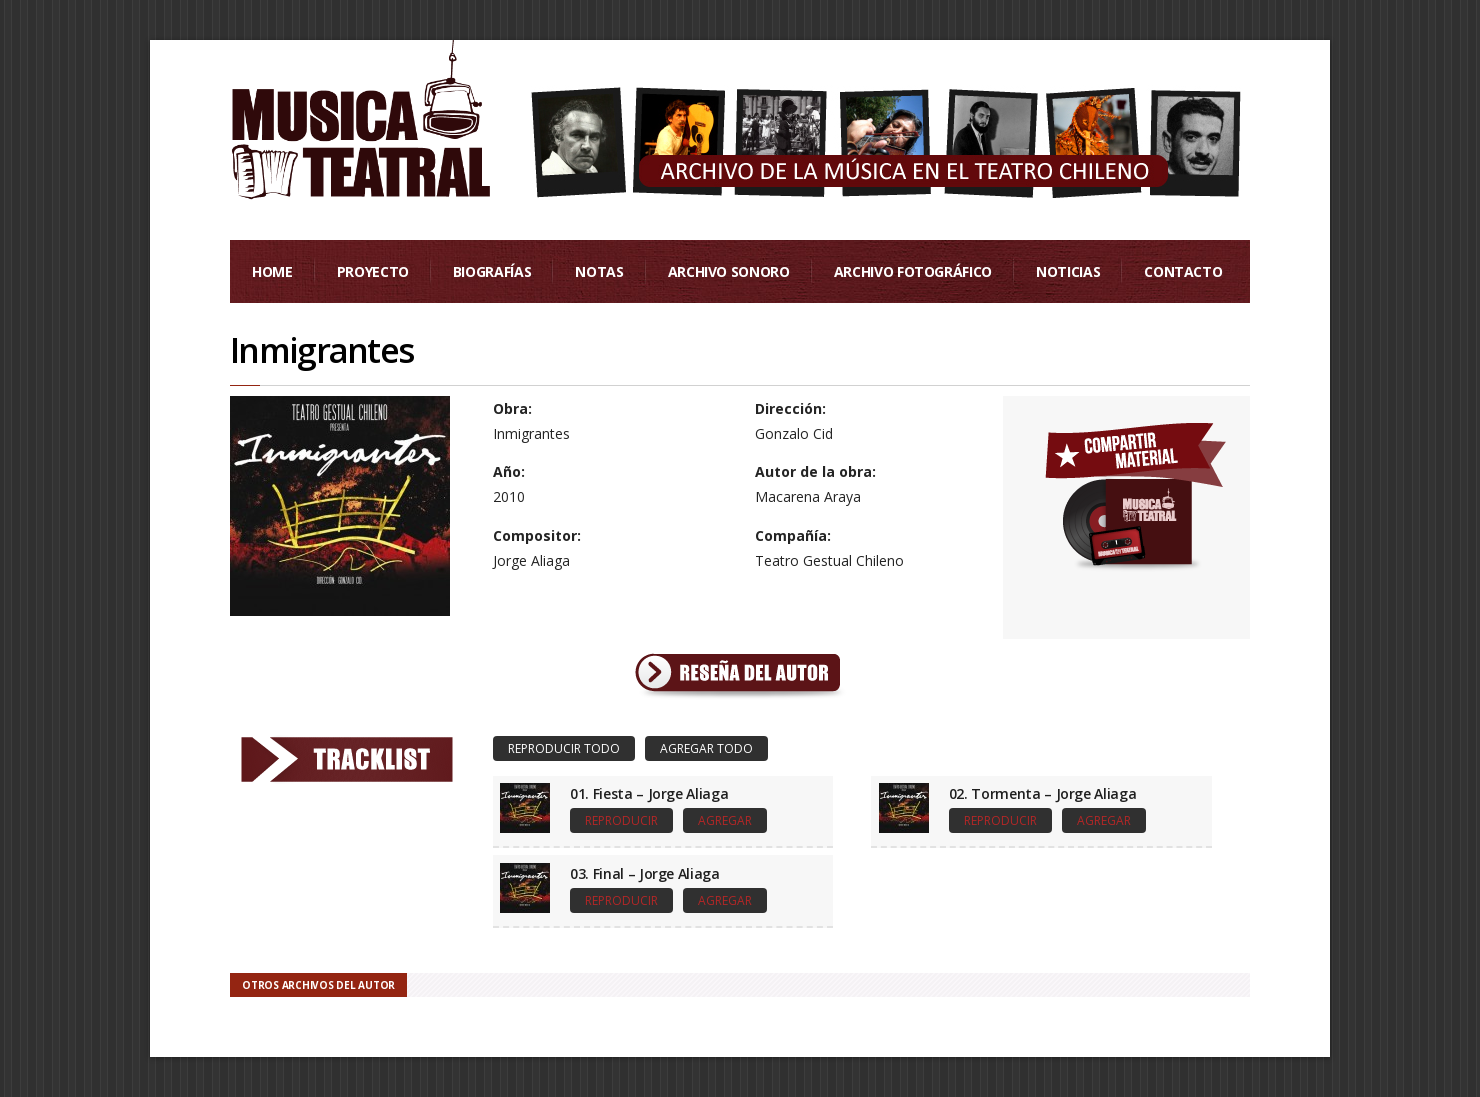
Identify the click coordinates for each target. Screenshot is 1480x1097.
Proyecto (373, 271)
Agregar (725, 820)
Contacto (1183, 271)
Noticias (1068, 271)
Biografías (492, 271)
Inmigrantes (321, 350)
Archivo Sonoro (729, 271)
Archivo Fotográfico (913, 271)
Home (272, 271)
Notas (599, 271)
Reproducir (621, 820)
